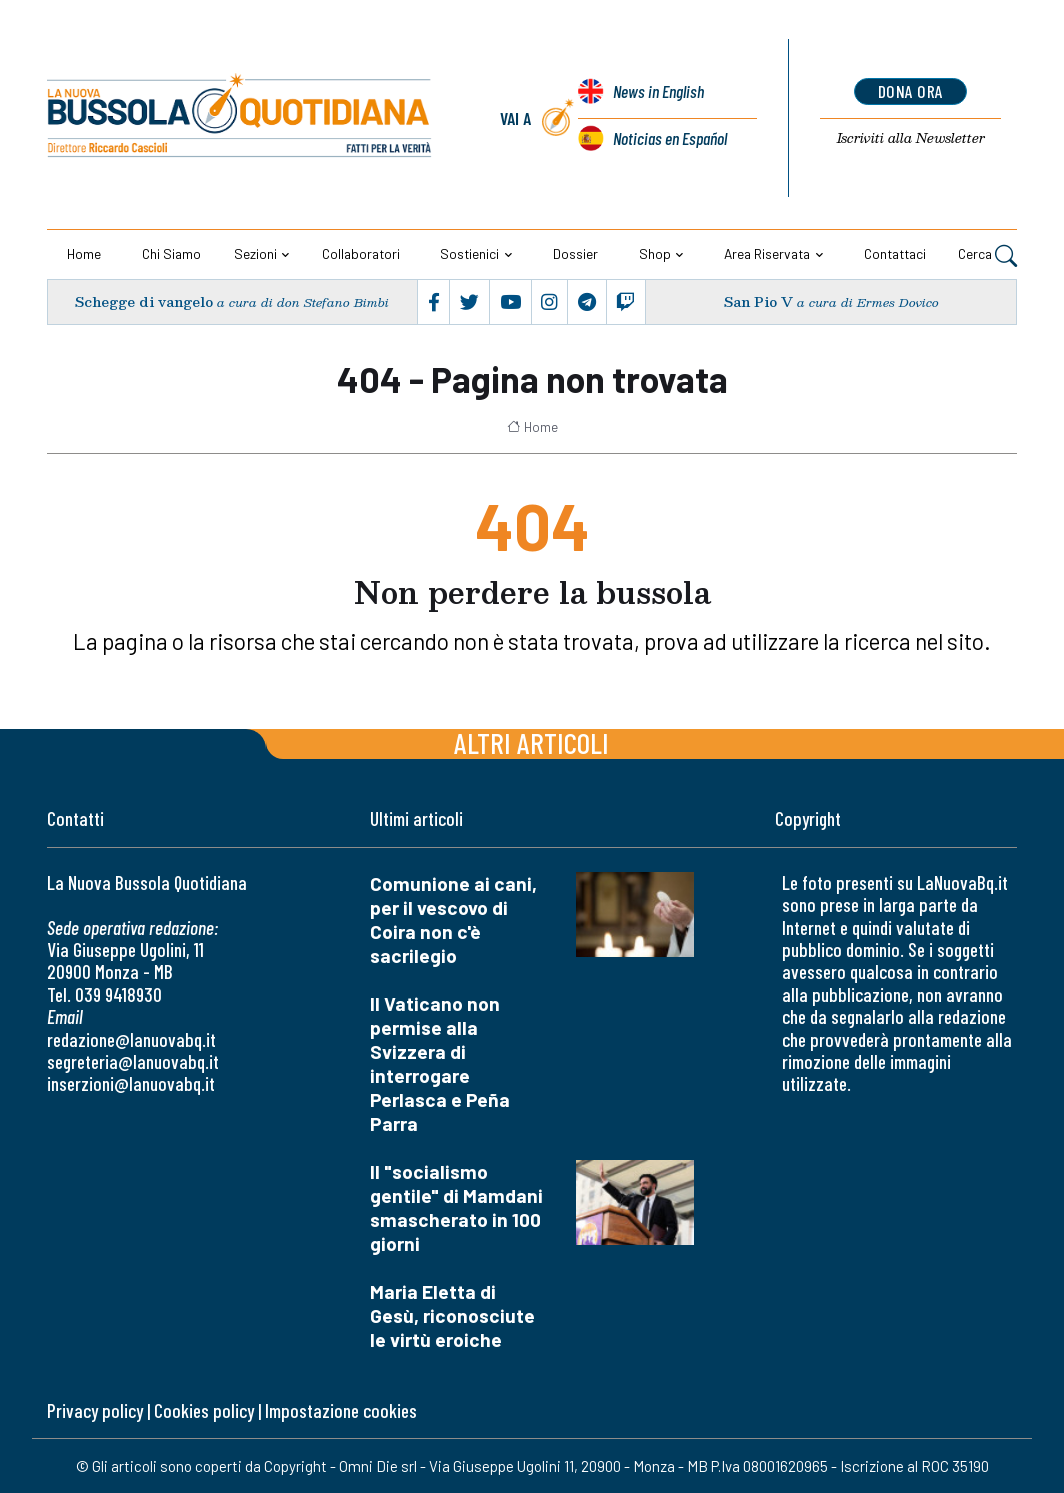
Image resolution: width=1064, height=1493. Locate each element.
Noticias (669, 139)
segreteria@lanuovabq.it (133, 1061)
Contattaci (895, 253)
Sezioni (255, 253)
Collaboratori (361, 253)
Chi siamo (171, 253)
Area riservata (767, 253)
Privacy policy (95, 1410)
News (658, 93)
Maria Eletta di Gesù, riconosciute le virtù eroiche (452, 1315)
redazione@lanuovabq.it (131, 1039)
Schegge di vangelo (144, 302)
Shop (655, 253)
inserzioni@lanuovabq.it (131, 1083)
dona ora (910, 91)
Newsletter (910, 139)
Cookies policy (204, 1410)
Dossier (575, 253)
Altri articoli (531, 742)
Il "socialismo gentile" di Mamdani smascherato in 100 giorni (456, 1207)
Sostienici (469, 253)
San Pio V (758, 302)
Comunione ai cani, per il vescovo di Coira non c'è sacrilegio (453, 919)
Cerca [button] (987, 255)
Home (84, 253)
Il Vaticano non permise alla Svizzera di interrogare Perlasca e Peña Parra (440, 1063)
